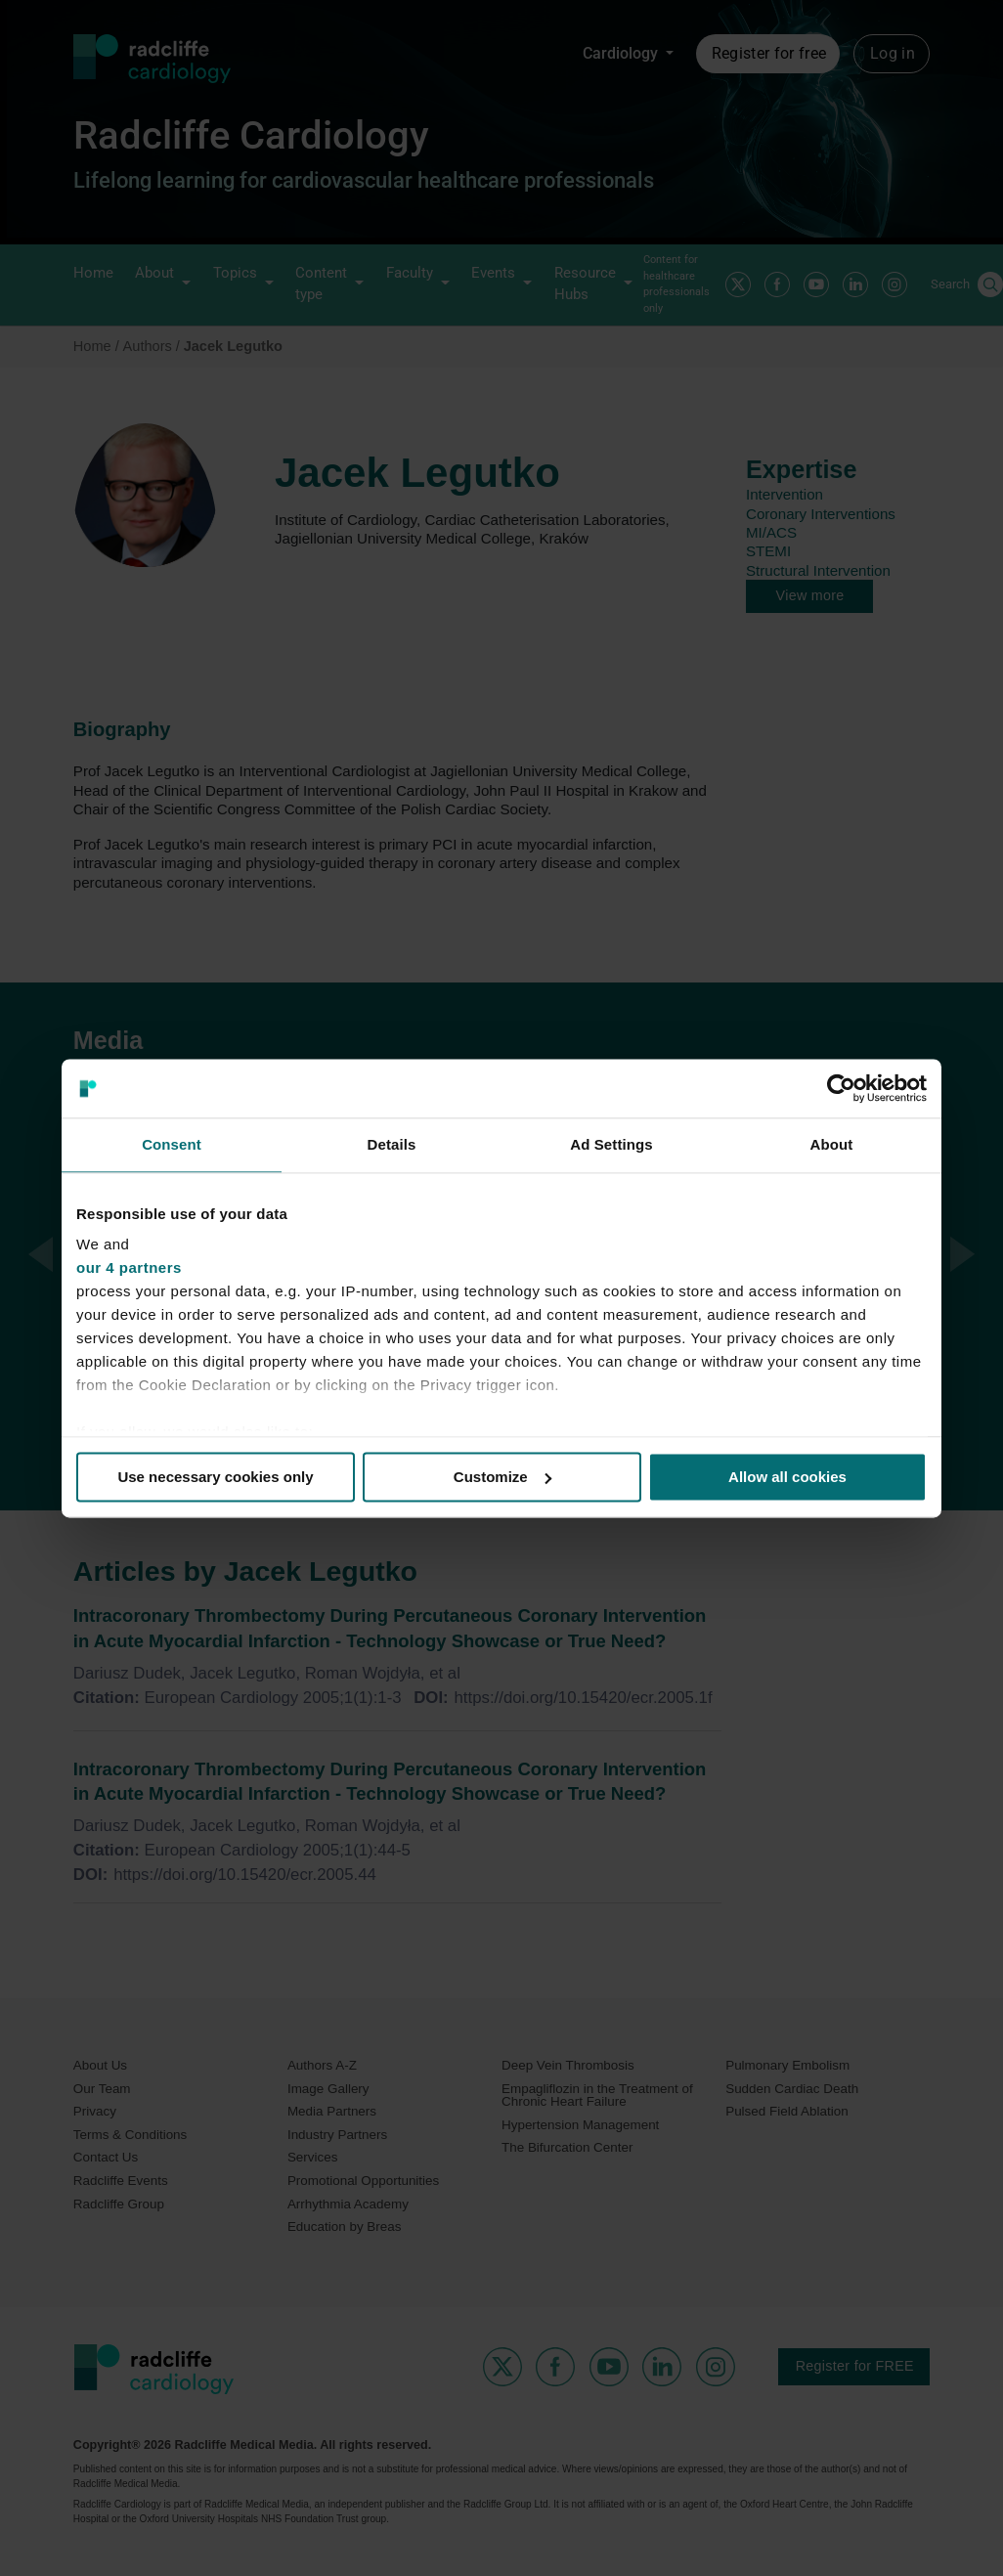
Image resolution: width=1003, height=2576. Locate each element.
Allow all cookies (787, 1476)
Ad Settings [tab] (611, 1144)
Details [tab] (392, 1144)
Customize (502, 1476)
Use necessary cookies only (215, 1476)
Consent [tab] (171, 1144)
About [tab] (831, 1144)
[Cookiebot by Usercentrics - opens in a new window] (841, 1088)
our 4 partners (129, 1267)
